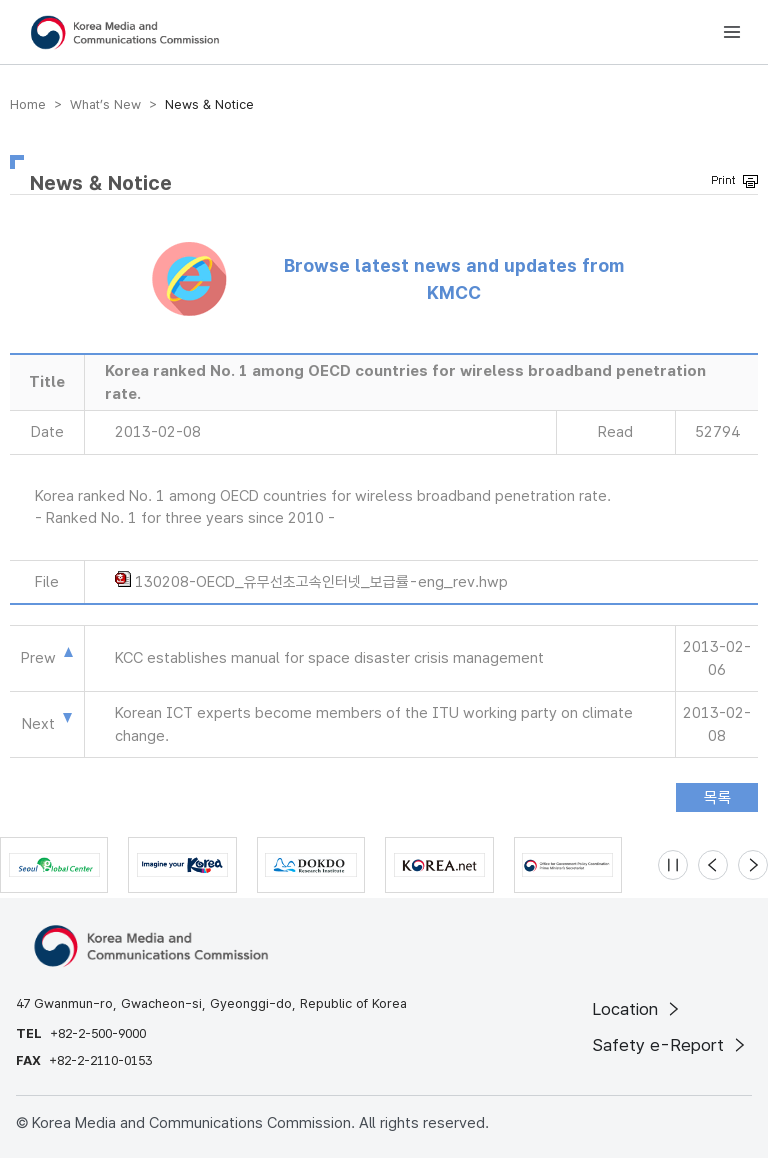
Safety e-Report (670, 1045)
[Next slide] (753, 865)
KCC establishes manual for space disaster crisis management (329, 658)
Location (637, 1009)
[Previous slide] (713, 865)
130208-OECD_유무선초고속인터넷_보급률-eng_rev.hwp (321, 582)
